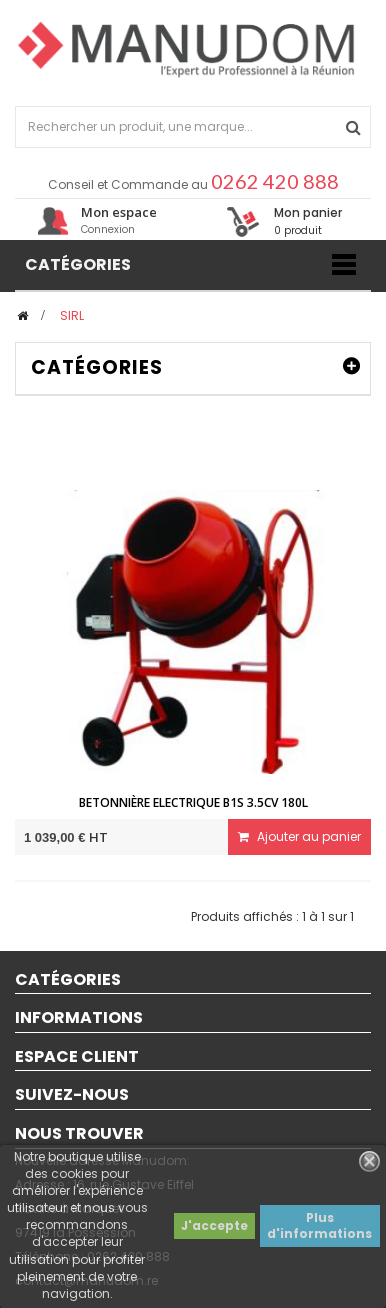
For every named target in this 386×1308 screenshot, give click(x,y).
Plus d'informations (319, 1225)
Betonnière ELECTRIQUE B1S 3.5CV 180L (193, 802)
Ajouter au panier (299, 836)
